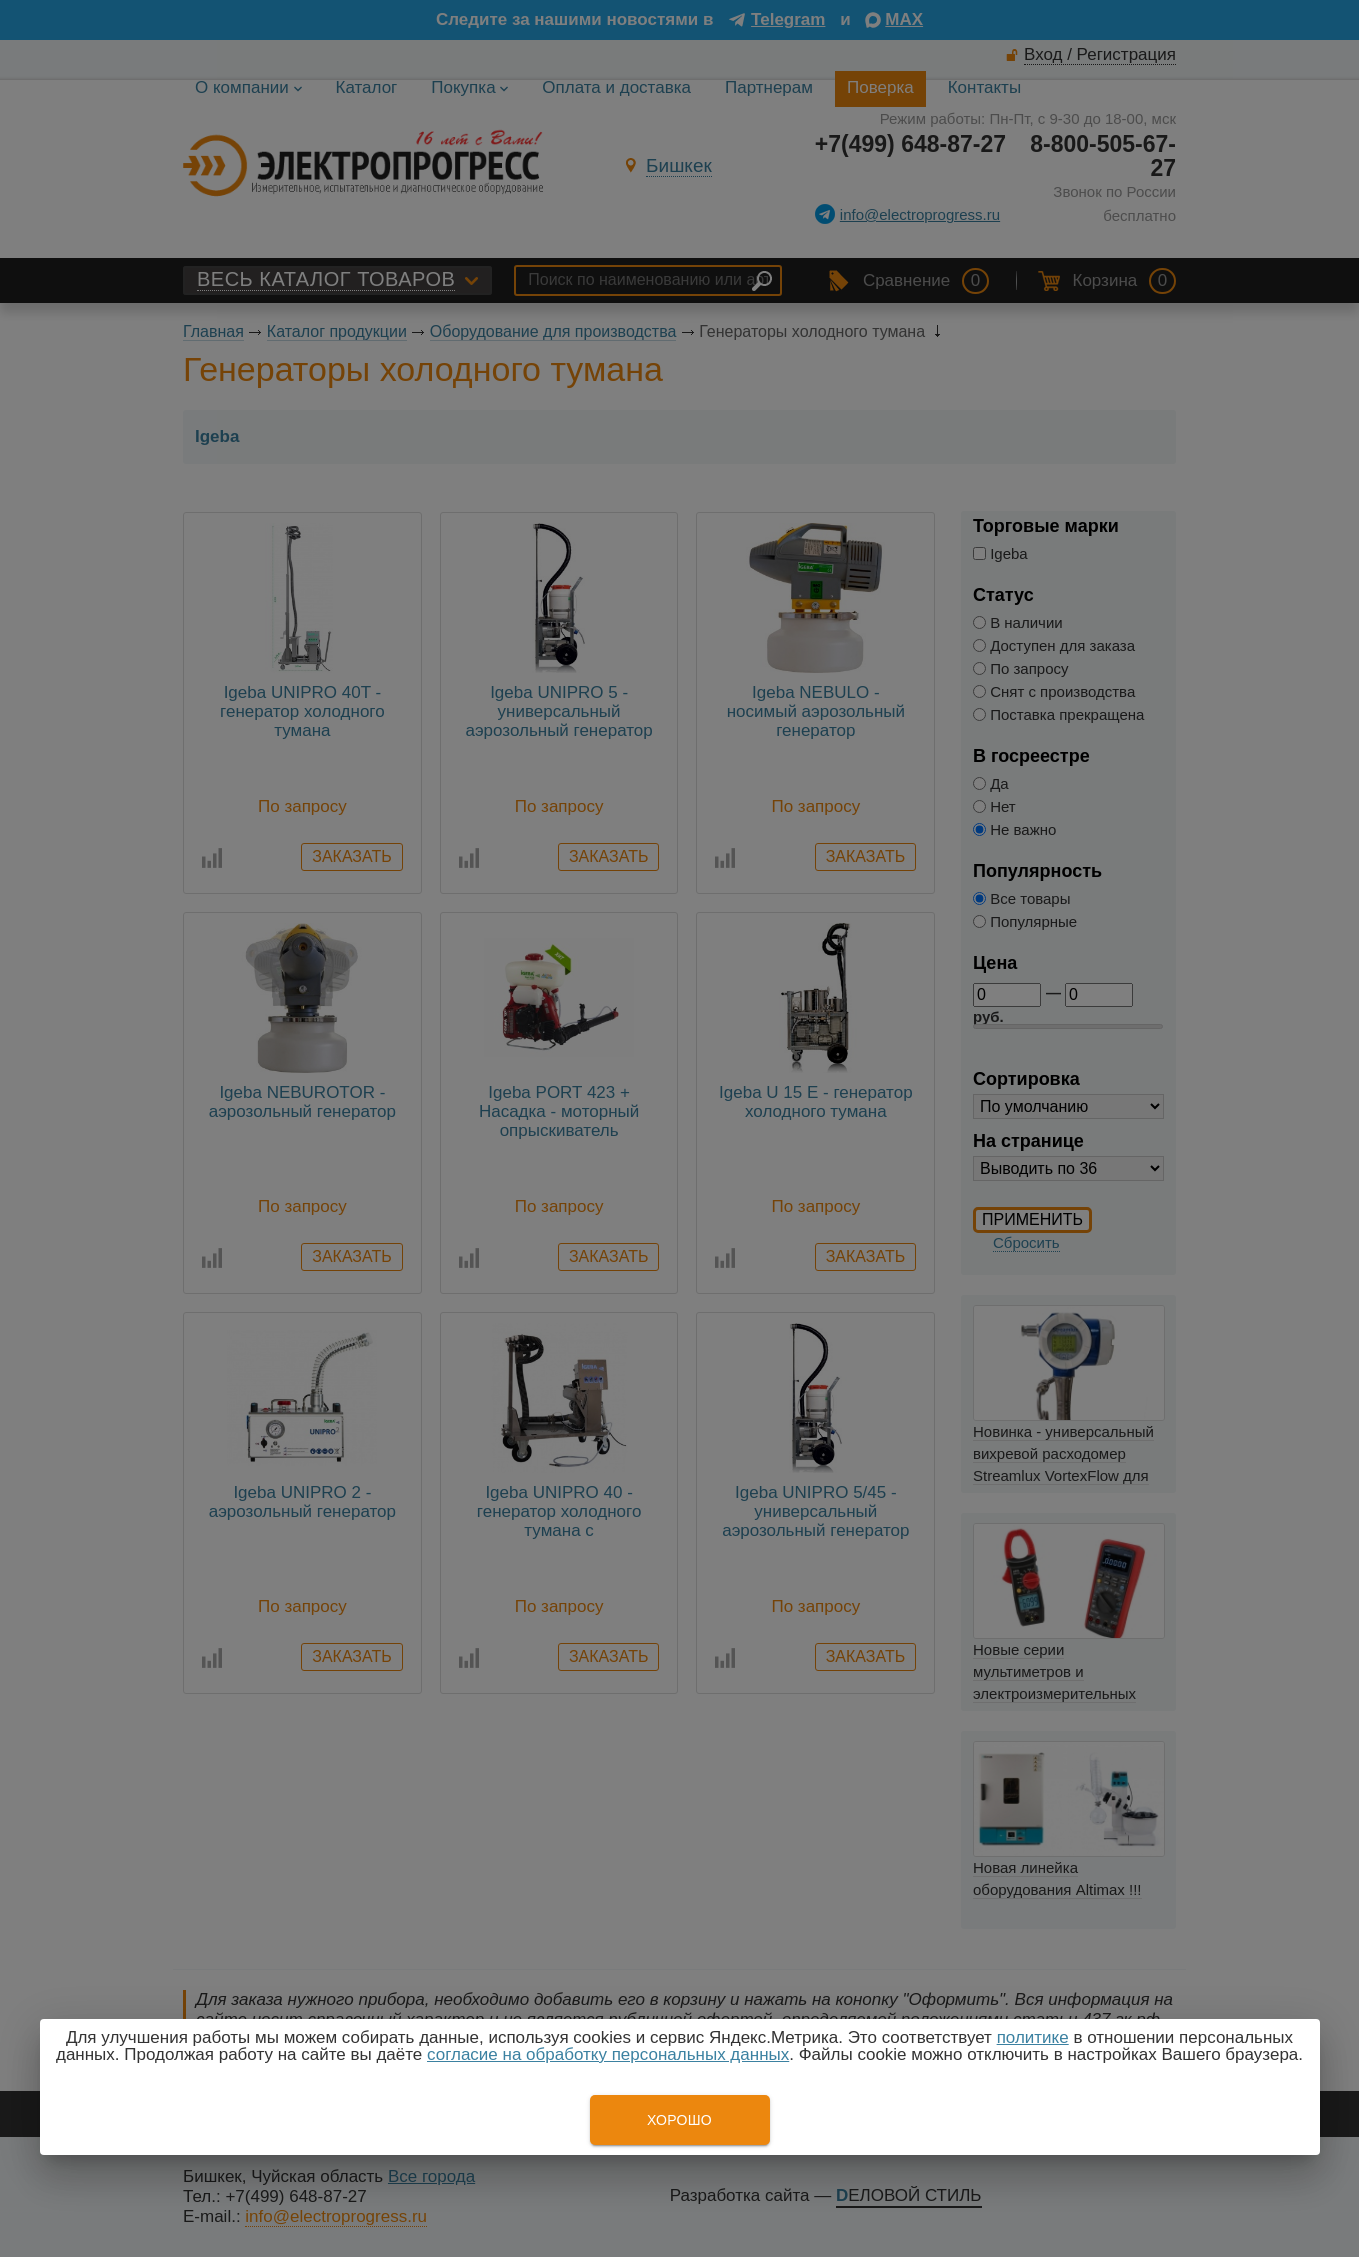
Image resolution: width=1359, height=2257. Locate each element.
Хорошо (679, 2120)
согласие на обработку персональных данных (608, 2054)
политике (1033, 2037)
